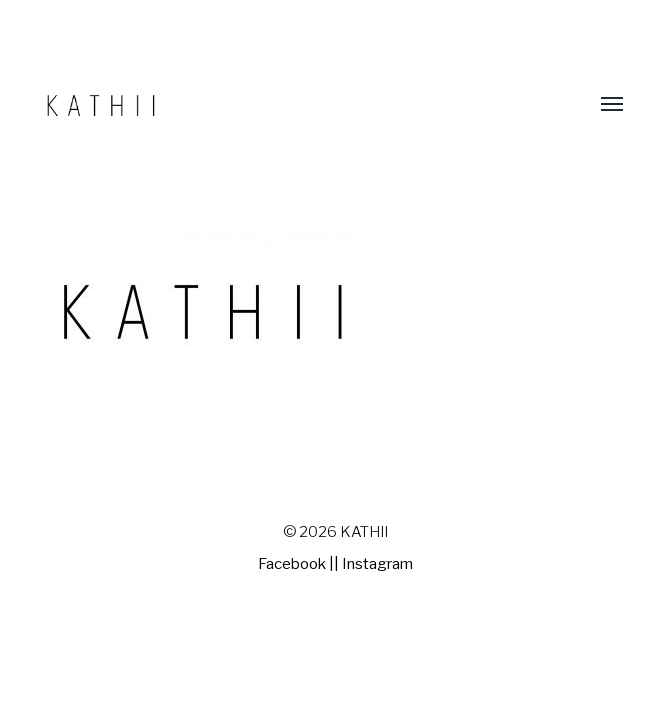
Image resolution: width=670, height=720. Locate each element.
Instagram (377, 564)
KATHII (364, 532)
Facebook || (298, 564)
